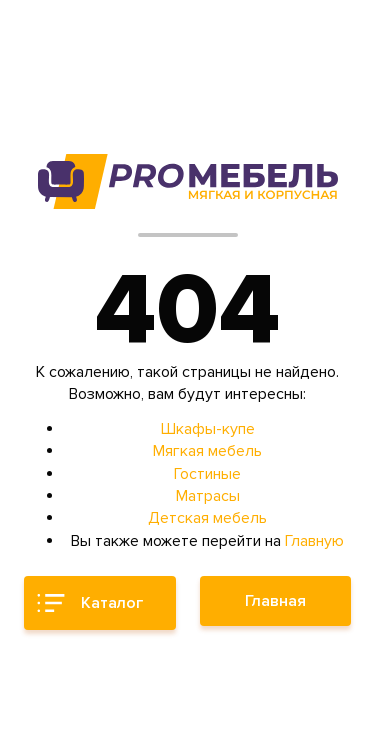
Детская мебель (207, 518)
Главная (275, 601)
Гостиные (207, 474)
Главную (314, 541)
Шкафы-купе (208, 429)
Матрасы (208, 496)
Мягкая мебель (207, 451)
